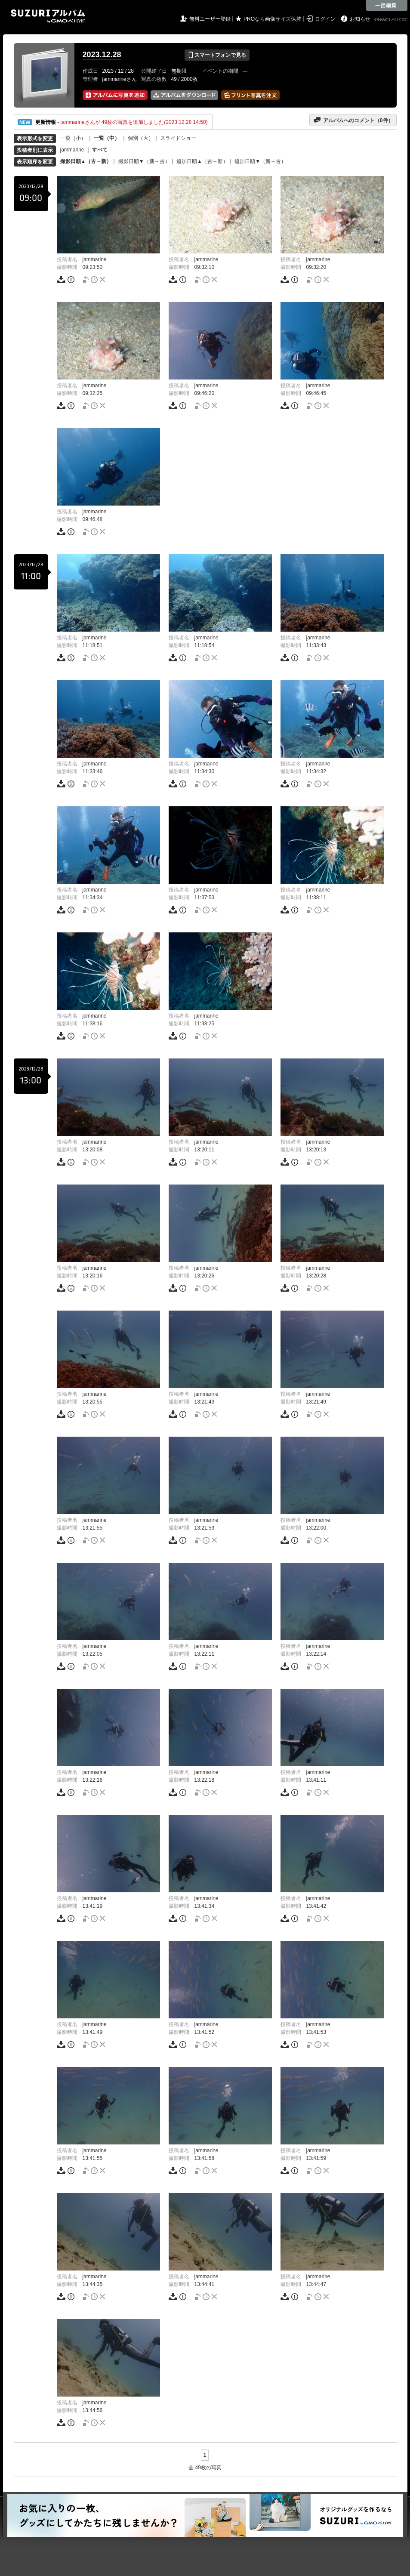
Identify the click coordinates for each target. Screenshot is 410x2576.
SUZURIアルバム (48, 16)
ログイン (325, 19)
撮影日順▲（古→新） (86, 161)
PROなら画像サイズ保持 (272, 19)
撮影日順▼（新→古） (144, 161)
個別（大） (141, 138)
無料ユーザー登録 (210, 19)
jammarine (72, 150)
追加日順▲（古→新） (202, 161)
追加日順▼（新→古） (260, 161)
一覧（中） (107, 138)
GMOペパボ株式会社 (391, 19)
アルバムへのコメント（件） (353, 120)
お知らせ (360, 19)
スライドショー (178, 138)
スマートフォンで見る (217, 55)
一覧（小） (73, 138)
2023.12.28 (102, 54)
